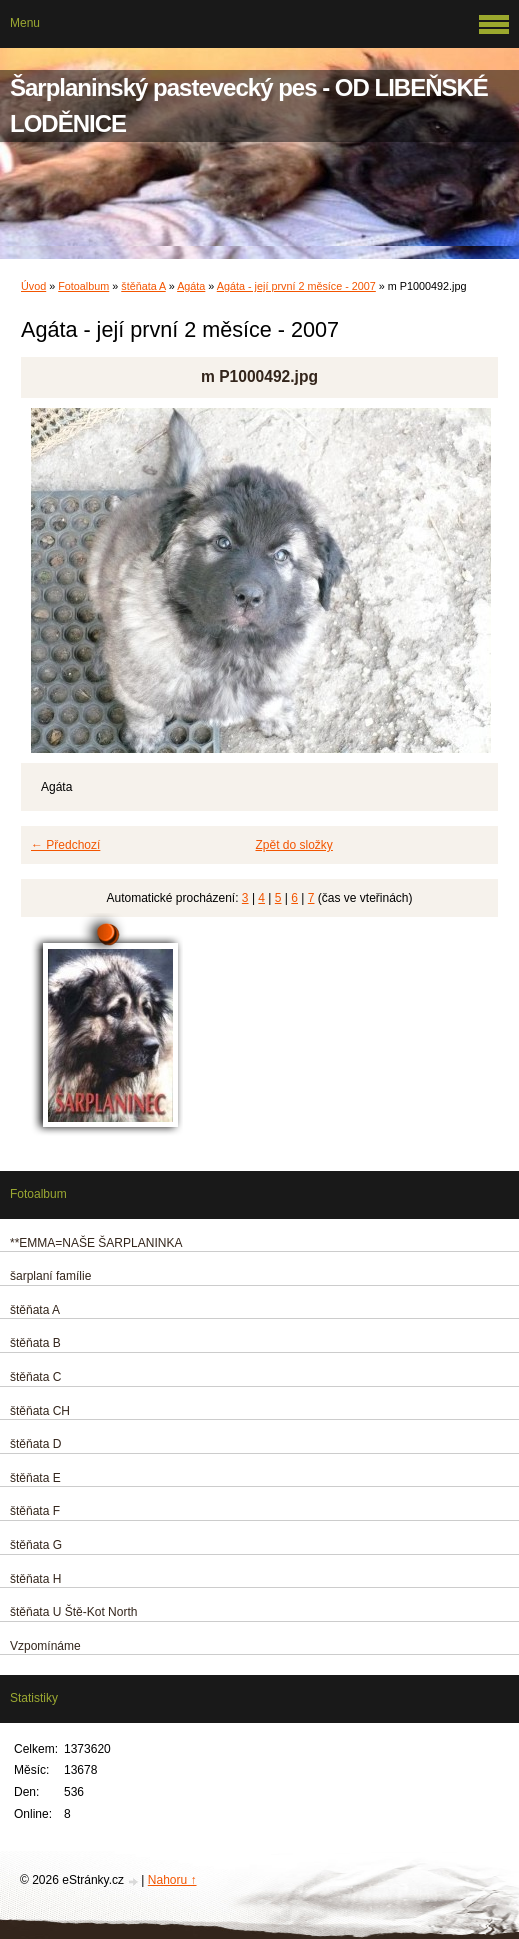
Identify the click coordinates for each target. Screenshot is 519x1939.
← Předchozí (65, 845)
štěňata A (143, 286)
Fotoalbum (83, 286)
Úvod (33, 286)
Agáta (191, 286)
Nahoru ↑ (172, 1880)
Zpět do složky (294, 845)
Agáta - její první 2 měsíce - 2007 (296, 286)
